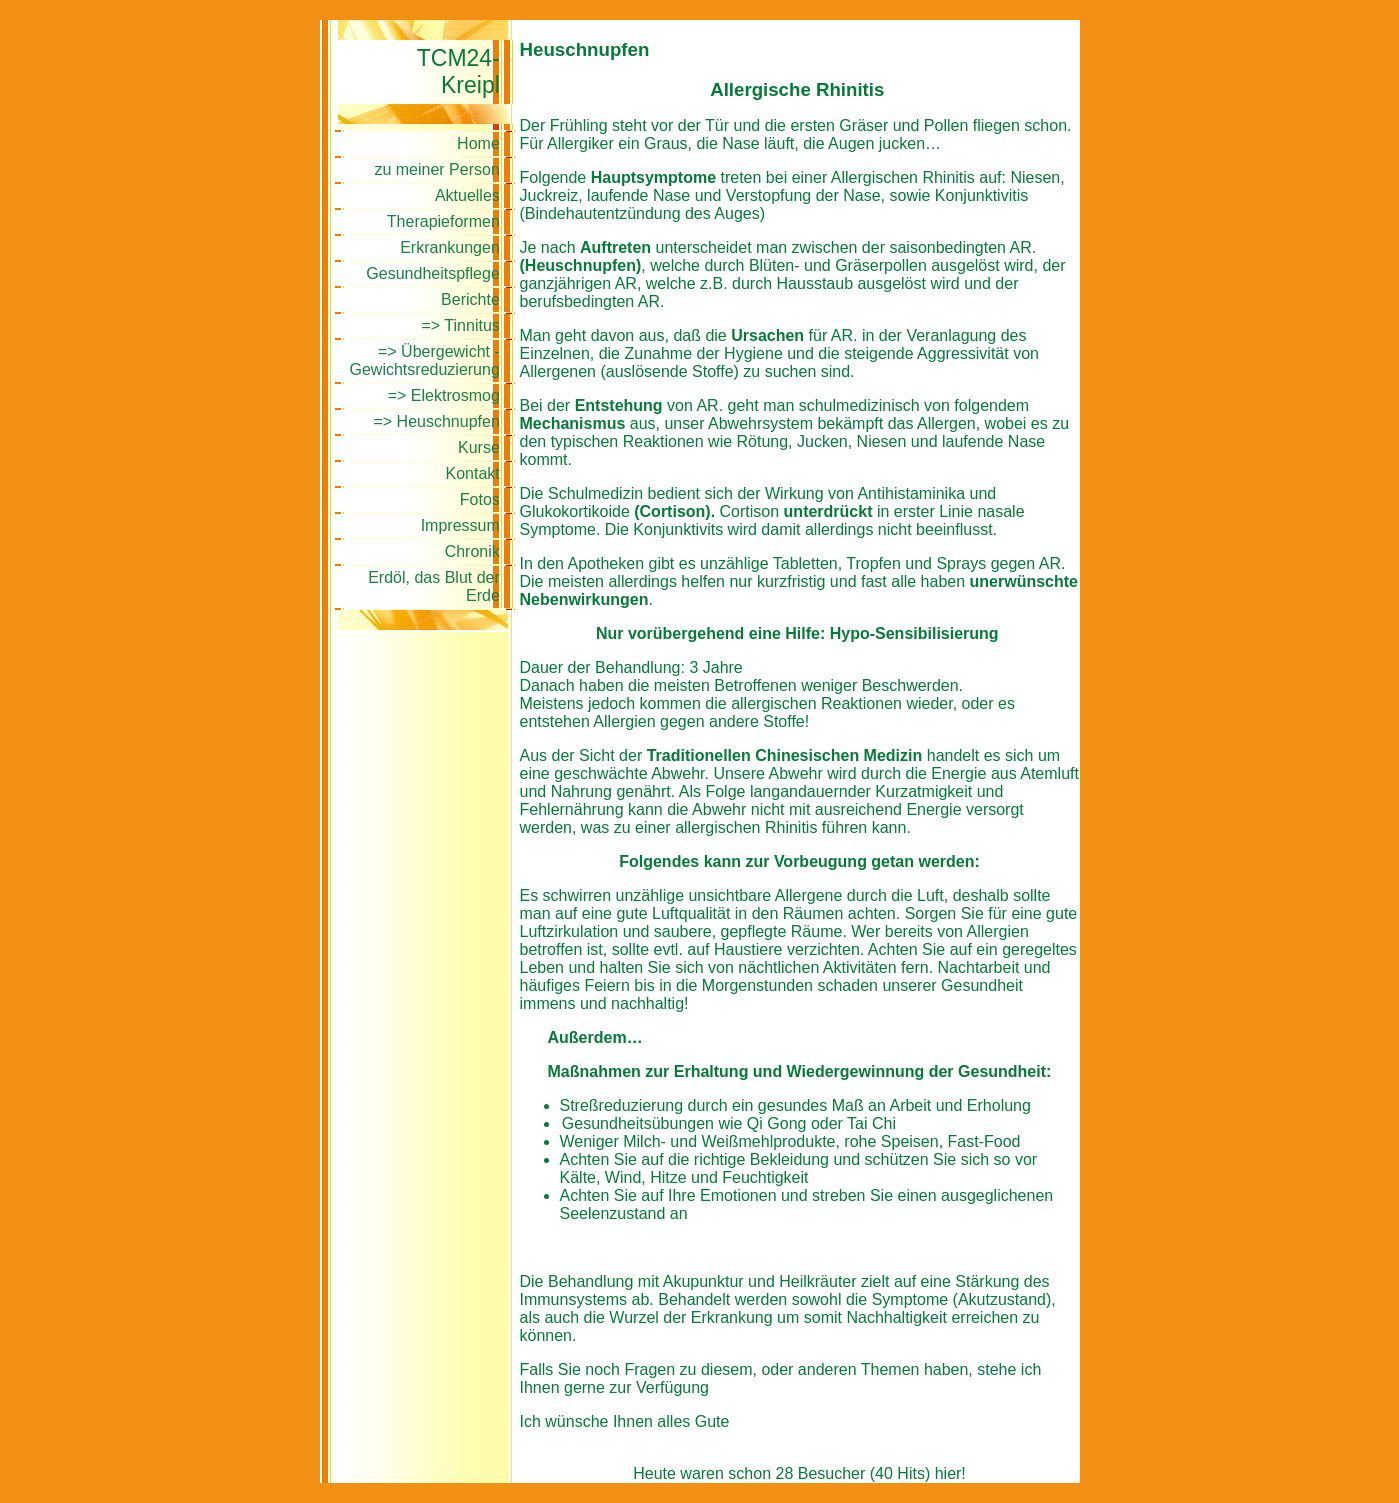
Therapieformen (443, 221)
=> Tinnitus (461, 325)
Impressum (460, 525)
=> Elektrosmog (444, 395)
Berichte (470, 299)
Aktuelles (467, 195)
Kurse (479, 447)
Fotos (480, 499)
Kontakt (473, 473)
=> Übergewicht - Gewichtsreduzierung (425, 360)
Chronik (472, 551)
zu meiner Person (436, 169)
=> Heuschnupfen (436, 421)
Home (478, 143)
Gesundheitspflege (432, 273)
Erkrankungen (450, 247)
